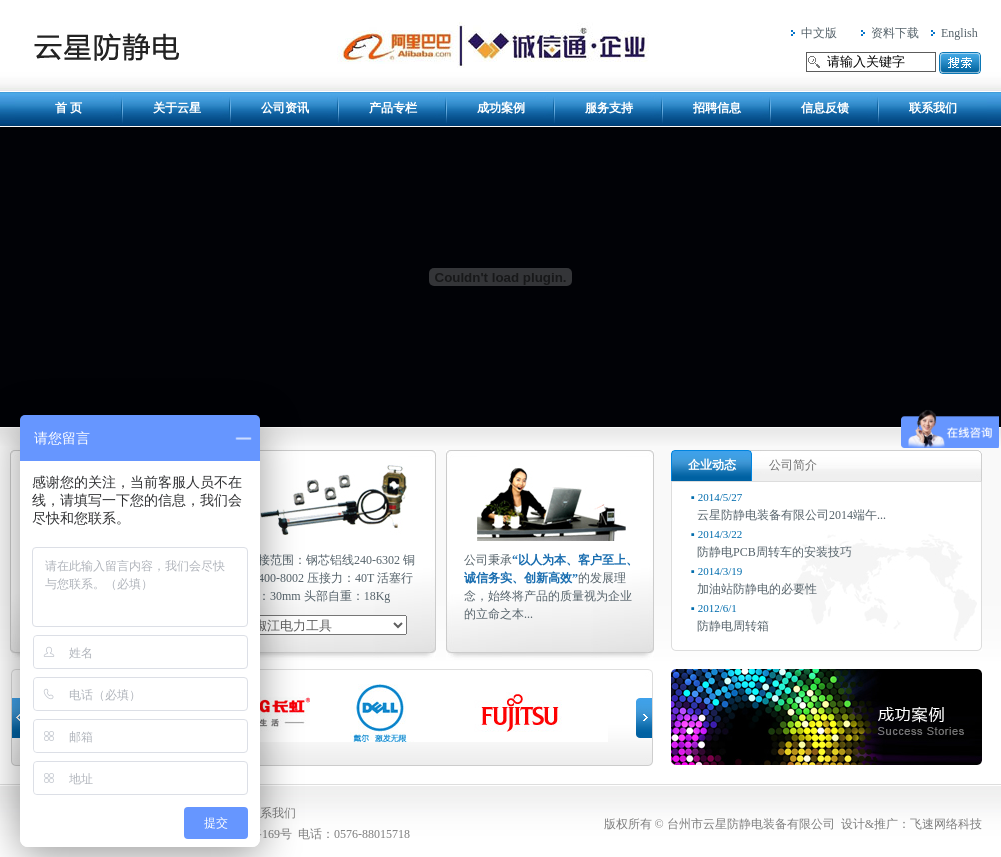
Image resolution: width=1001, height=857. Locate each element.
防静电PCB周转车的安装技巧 (774, 552)
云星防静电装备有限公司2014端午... (791, 515)
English (959, 33)
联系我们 (272, 813)
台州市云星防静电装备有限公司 (106, 46)
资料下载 (895, 33)
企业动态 (712, 465)
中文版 (819, 33)
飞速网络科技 (946, 824)
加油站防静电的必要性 (757, 589)
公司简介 (793, 465)
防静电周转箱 (733, 626)
